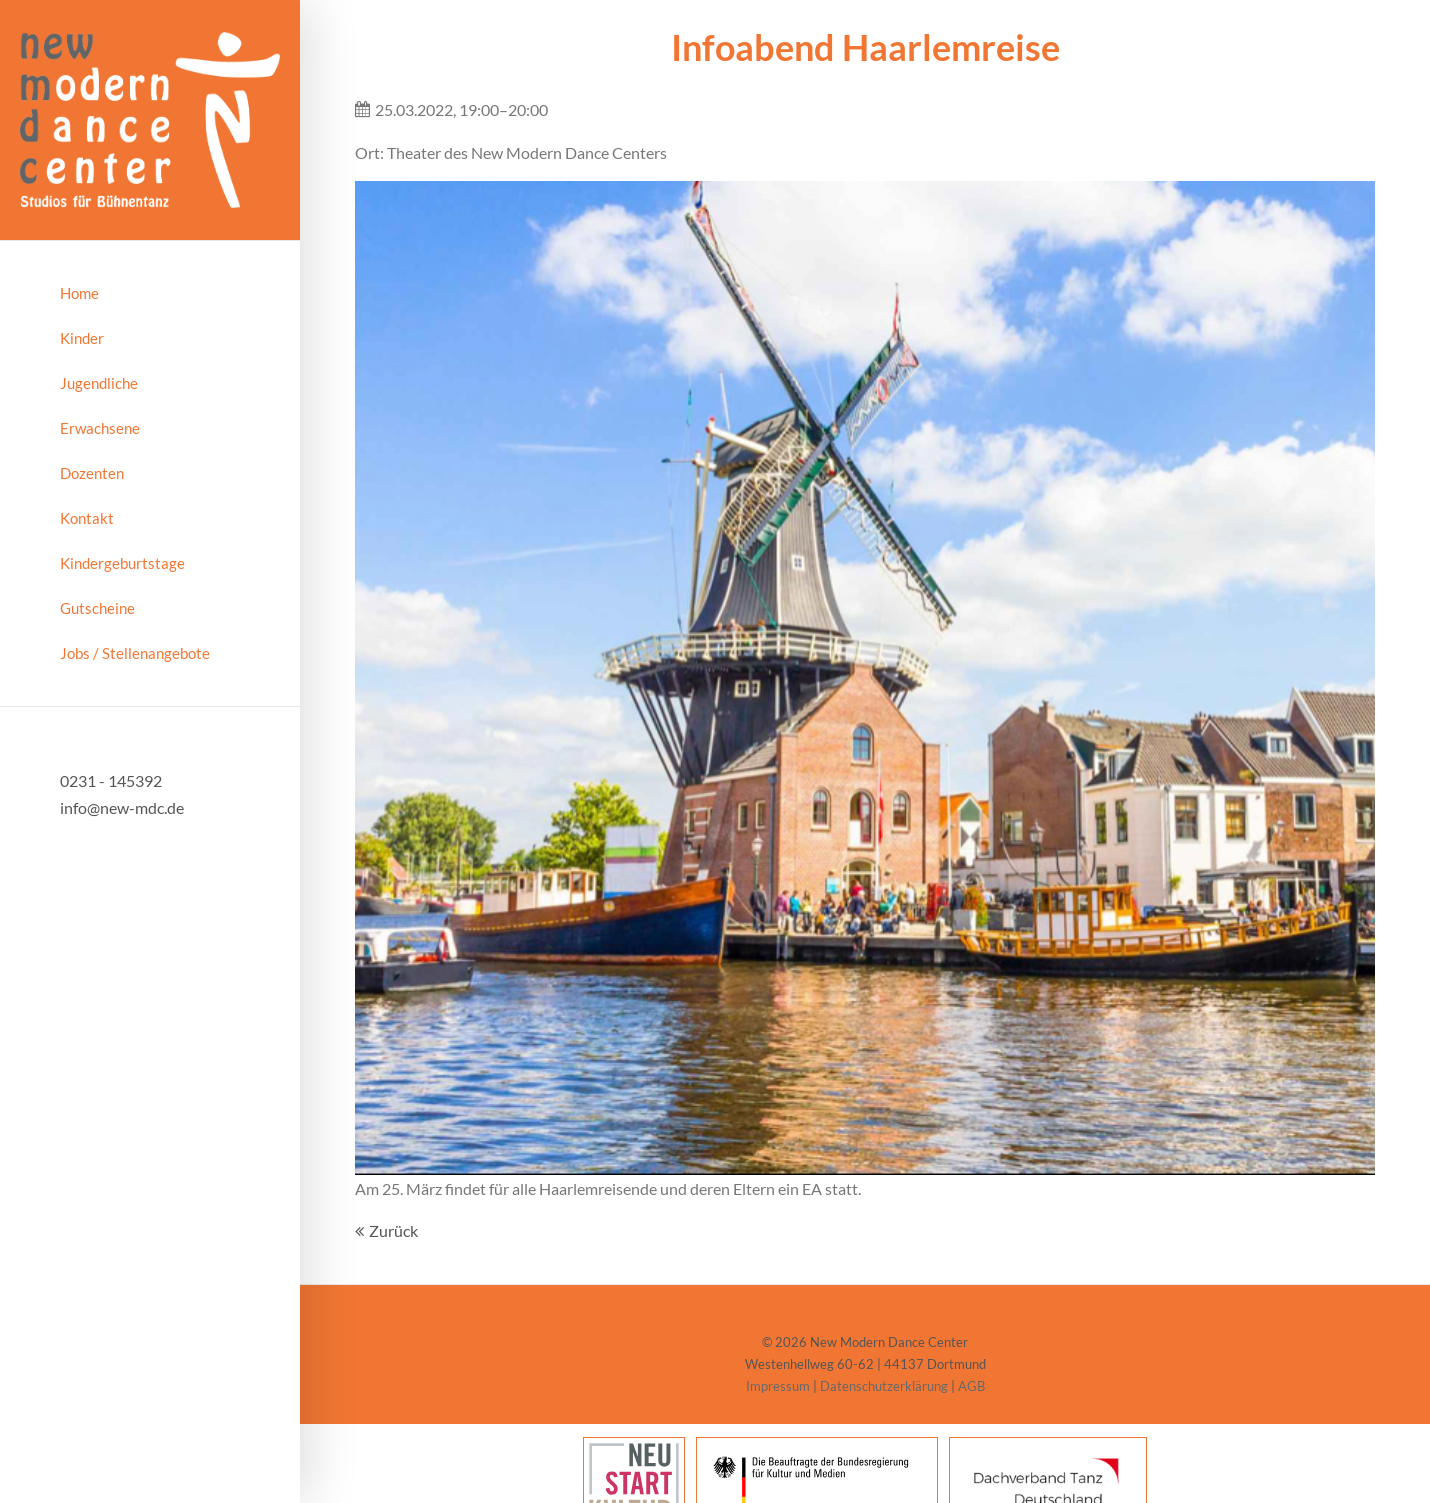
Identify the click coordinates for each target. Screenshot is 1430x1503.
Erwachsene (100, 428)
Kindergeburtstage (122, 563)
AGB (971, 1386)
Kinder (82, 338)
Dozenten (92, 473)
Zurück (393, 1230)
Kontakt (87, 518)
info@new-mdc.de (122, 807)
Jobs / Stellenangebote (135, 653)
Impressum (778, 1386)
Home (79, 293)
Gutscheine (97, 608)
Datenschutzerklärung (884, 1386)
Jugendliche (99, 383)
